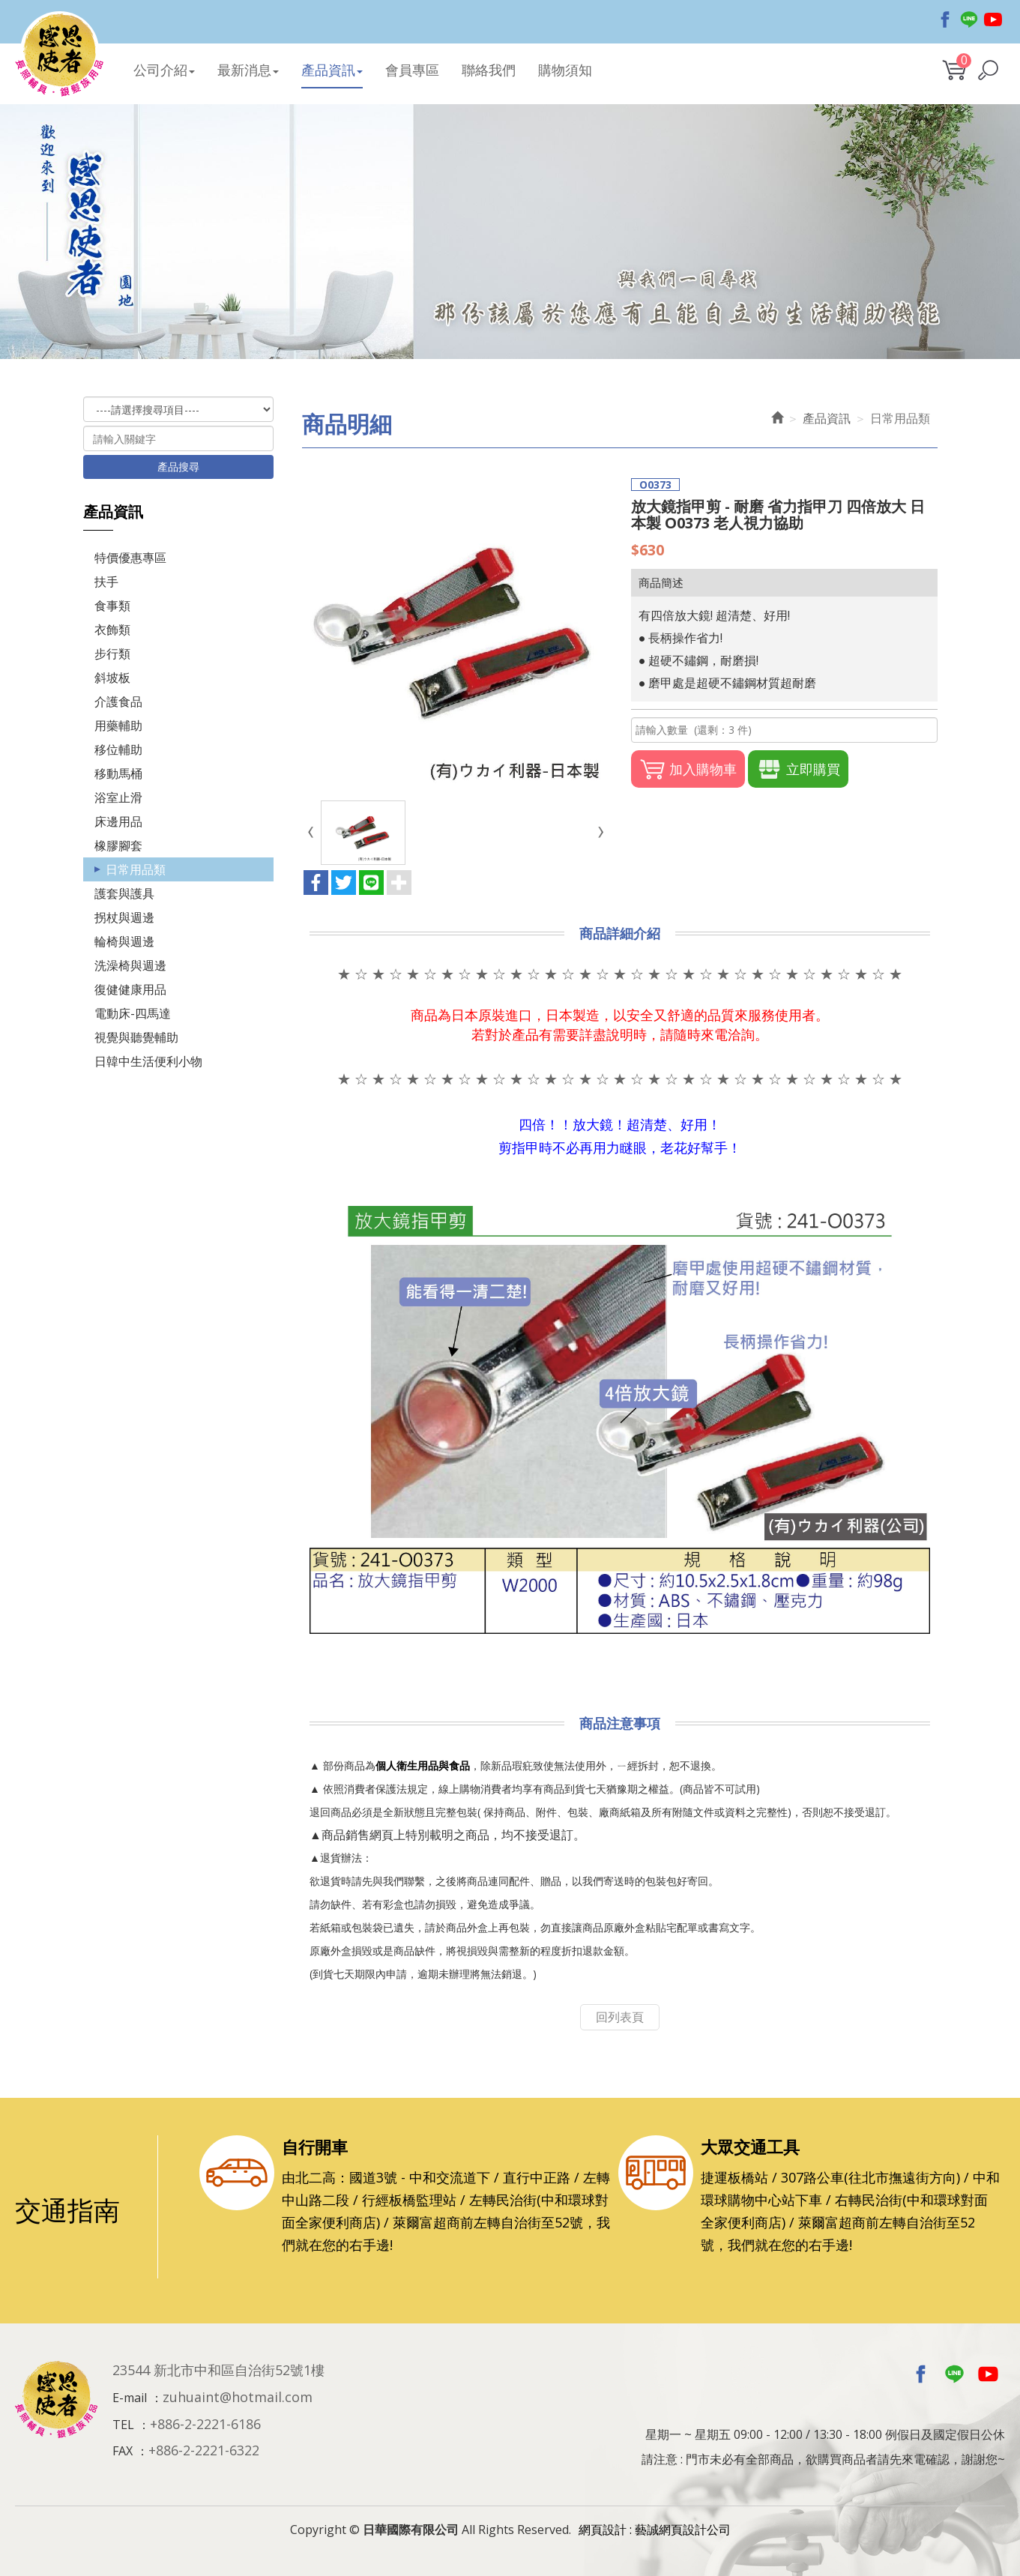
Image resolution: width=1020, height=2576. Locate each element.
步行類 (112, 653)
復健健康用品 (130, 989)
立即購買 (798, 769)
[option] (510, 231)
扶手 (106, 581)
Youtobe (993, 19)
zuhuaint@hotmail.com (238, 2397)
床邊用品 (118, 821)
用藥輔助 (118, 725)
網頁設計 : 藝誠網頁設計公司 (655, 2529)
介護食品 (118, 701)
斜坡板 (112, 677)
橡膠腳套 (118, 845)
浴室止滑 (118, 797)
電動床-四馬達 (132, 1013)
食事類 (112, 605)
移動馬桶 (118, 773)
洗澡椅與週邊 (130, 965)
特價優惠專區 (130, 557)
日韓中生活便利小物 (148, 1061)
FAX (122, 2451)
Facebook (945, 19)
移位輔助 (118, 749)
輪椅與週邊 (124, 941)
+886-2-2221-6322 (203, 2450)
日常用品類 (136, 869)
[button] (988, 70)
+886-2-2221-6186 (205, 2424)
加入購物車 (688, 769)
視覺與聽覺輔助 (136, 1037)
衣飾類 (112, 629)
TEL (123, 2424)
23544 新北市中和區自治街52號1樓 (218, 2370)
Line (969, 19)
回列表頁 (620, 2017)
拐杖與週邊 (124, 917)
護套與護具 (124, 893)
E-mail (129, 2397)
